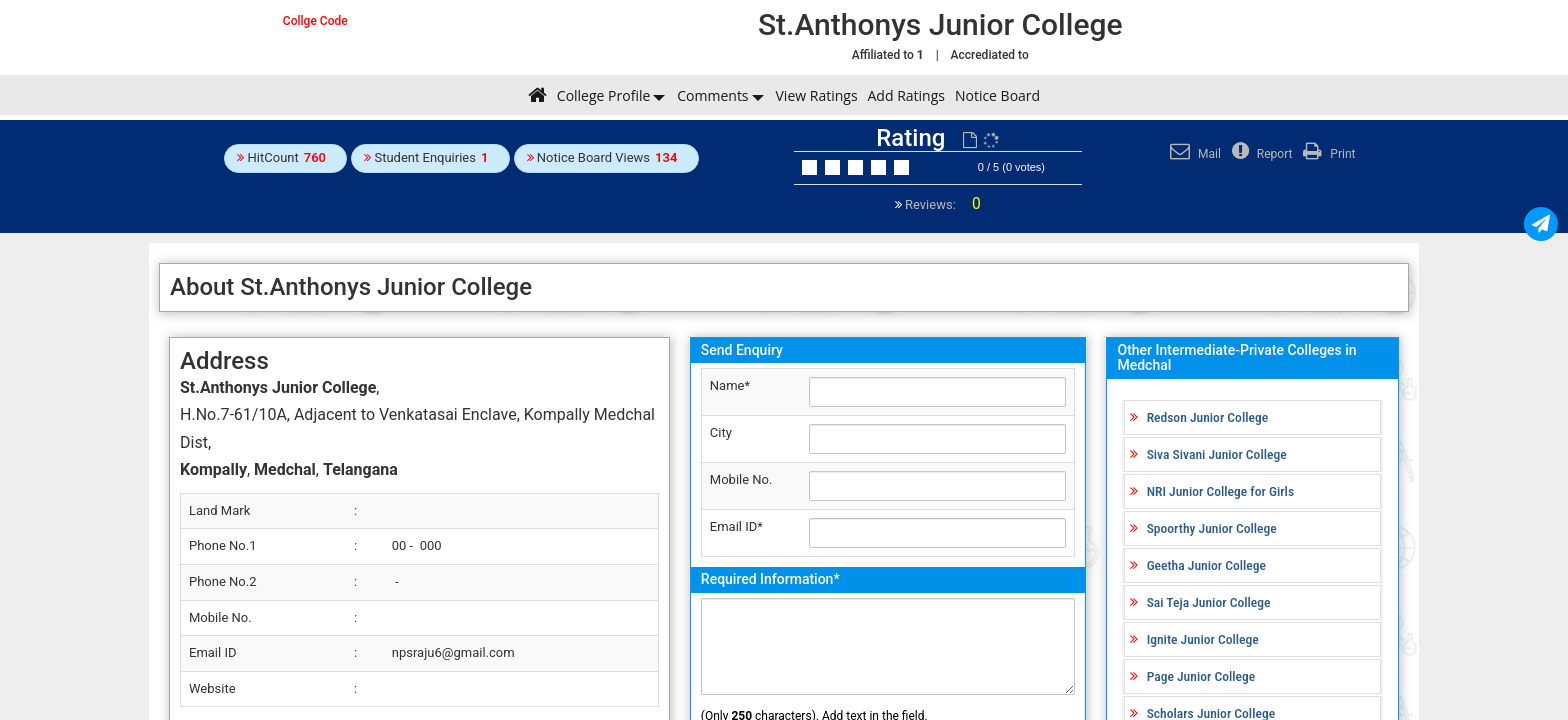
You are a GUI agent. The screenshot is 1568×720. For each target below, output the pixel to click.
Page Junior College (1201, 676)
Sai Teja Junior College (1209, 602)
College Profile (603, 95)
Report (1260, 154)
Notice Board (997, 95)
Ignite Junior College (1203, 639)
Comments (712, 95)
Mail (1193, 154)
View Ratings (817, 95)
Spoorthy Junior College (1212, 528)
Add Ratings (906, 95)
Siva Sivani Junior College (1217, 454)
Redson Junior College (1208, 417)
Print (1326, 154)
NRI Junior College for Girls (1220, 491)
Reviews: (941, 204)
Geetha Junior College (1206, 565)
